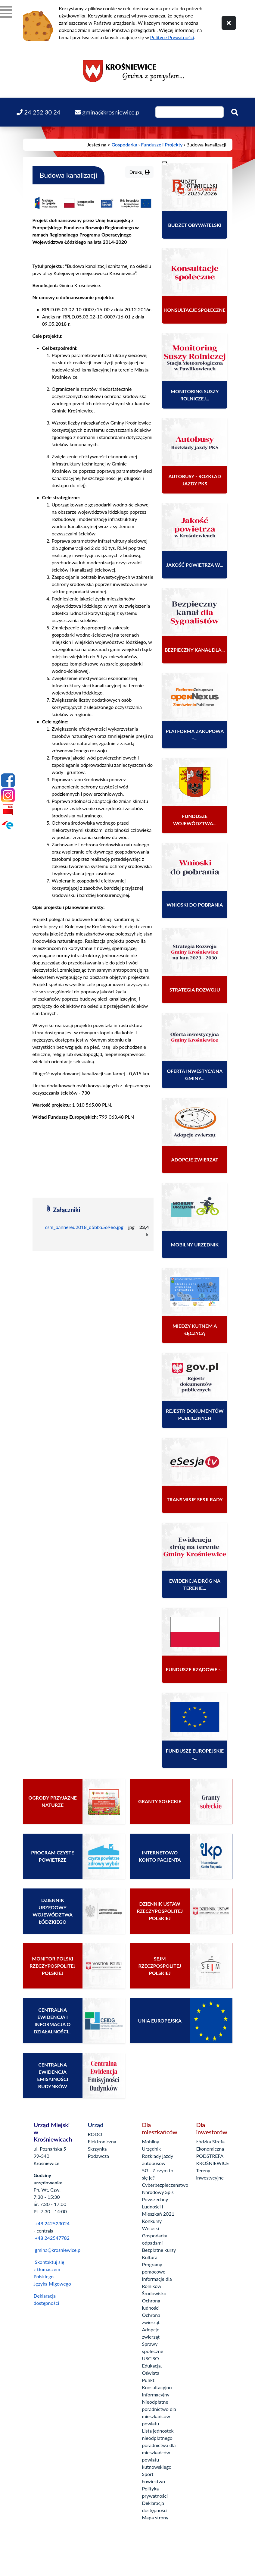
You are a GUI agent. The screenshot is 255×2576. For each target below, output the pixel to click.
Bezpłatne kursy (159, 2250)
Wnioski (150, 2228)
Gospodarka (124, 144)
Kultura (149, 2257)
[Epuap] (8, 824)
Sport (148, 2474)
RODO (95, 2134)
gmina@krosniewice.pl (58, 2250)
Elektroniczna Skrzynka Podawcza (102, 2149)
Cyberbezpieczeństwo (165, 2185)
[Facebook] (8, 780)
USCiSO (150, 2358)
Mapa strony (155, 2517)
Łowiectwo (153, 2481)
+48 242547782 (52, 2238)
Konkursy (152, 2221)
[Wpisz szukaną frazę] (189, 112)
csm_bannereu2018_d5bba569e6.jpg (84, 1227)
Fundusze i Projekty (161, 144)
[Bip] (8, 810)
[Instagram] (8, 795)
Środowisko (154, 2293)
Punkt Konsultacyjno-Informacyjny (158, 2387)
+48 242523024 (52, 2223)
